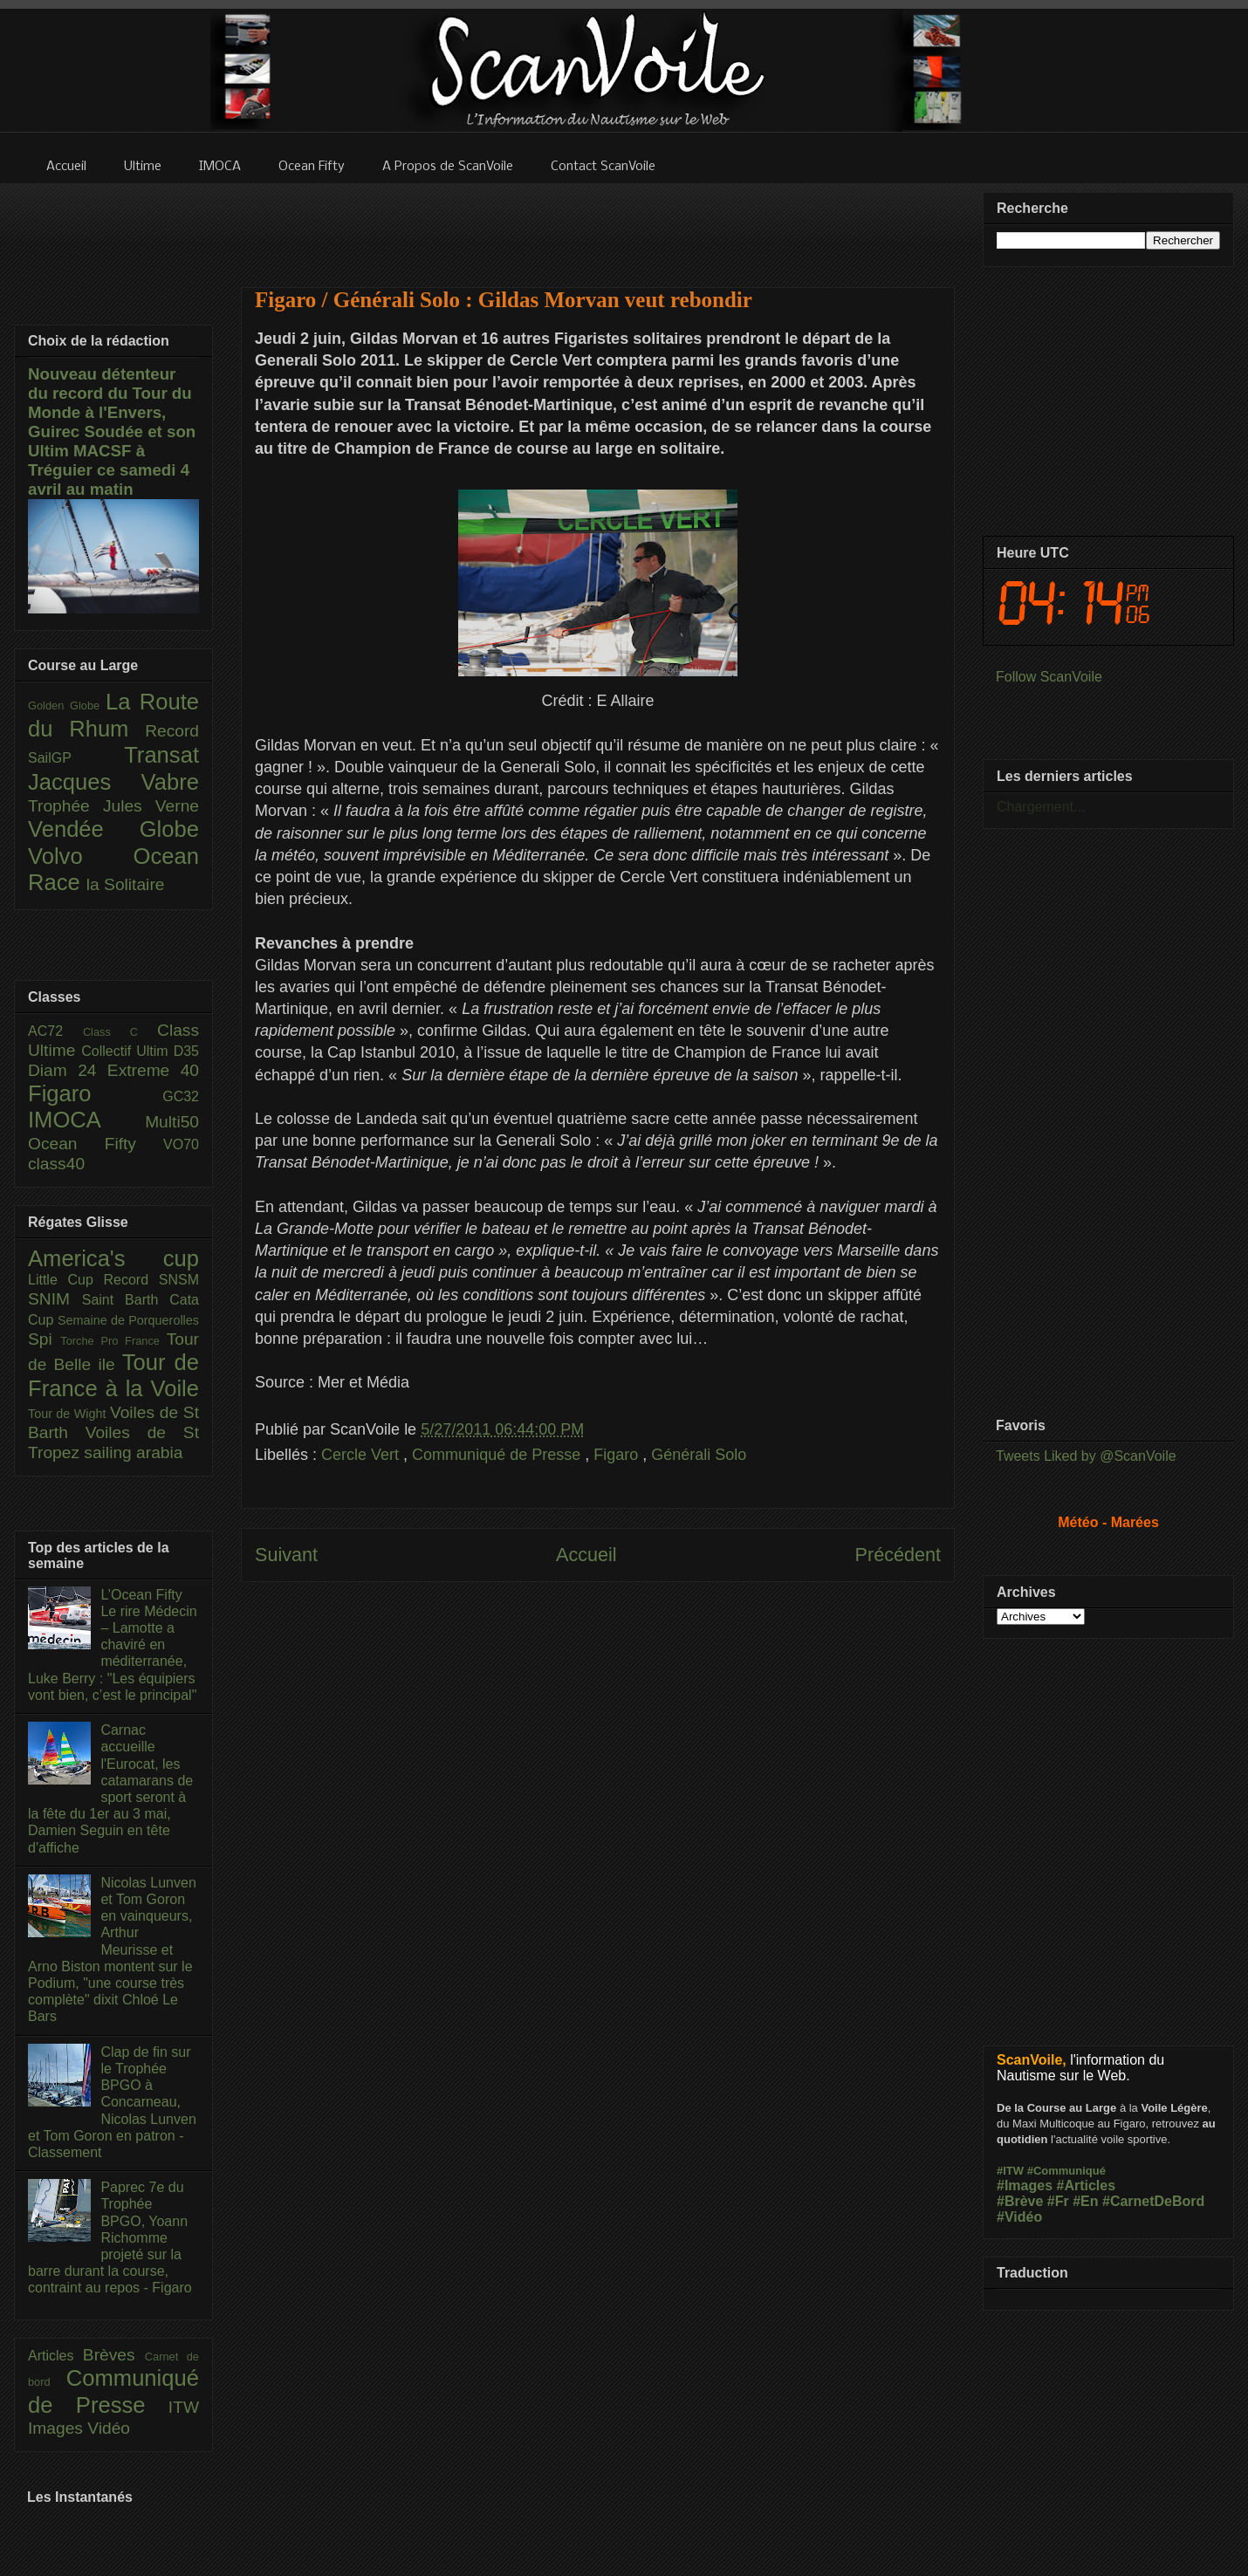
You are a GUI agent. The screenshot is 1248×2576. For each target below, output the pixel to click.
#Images (1025, 2185)
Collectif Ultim (127, 1051)
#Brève (1020, 2201)
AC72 (55, 1031)
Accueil (586, 1554)
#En (1085, 2201)
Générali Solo (698, 1454)
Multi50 (172, 1122)
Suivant (286, 1554)
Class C (120, 1031)
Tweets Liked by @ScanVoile (1086, 1456)
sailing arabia (133, 1452)
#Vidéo (1019, 2216)
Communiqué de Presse (498, 1454)
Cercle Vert (362, 1454)
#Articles (1086, 2185)
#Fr (1058, 2201)
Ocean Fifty (95, 1143)
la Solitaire (125, 884)
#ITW (1010, 2170)
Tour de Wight (69, 1414)
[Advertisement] (598, 224)
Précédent (898, 1554)
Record (172, 731)
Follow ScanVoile (1049, 676)
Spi (44, 1339)
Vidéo (108, 2428)
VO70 (181, 1144)
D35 (186, 1051)
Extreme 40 (153, 1070)
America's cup (113, 1258)
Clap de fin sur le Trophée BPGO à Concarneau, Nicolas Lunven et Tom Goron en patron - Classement (112, 2102)
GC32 (180, 1096)
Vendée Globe (113, 829)
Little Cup (66, 1279)
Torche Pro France (113, 1340)
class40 (56, 1163)
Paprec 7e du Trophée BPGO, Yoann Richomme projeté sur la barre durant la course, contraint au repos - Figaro (110, 2237)
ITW (183, 2407)
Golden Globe (67, 705)
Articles (55, 2355)
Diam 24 (67, 1070)
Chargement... (1041, 806)
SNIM (55, 1299)
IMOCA (86, 1119)
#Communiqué (1066, 2170)
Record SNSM (151, 1279)
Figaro (617, 1454)
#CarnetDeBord (1153, 2201)
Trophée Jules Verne (113, 806)
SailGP (76, 757)
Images (57, 2428)
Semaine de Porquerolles (128, 1320)
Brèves (114, 2355)
